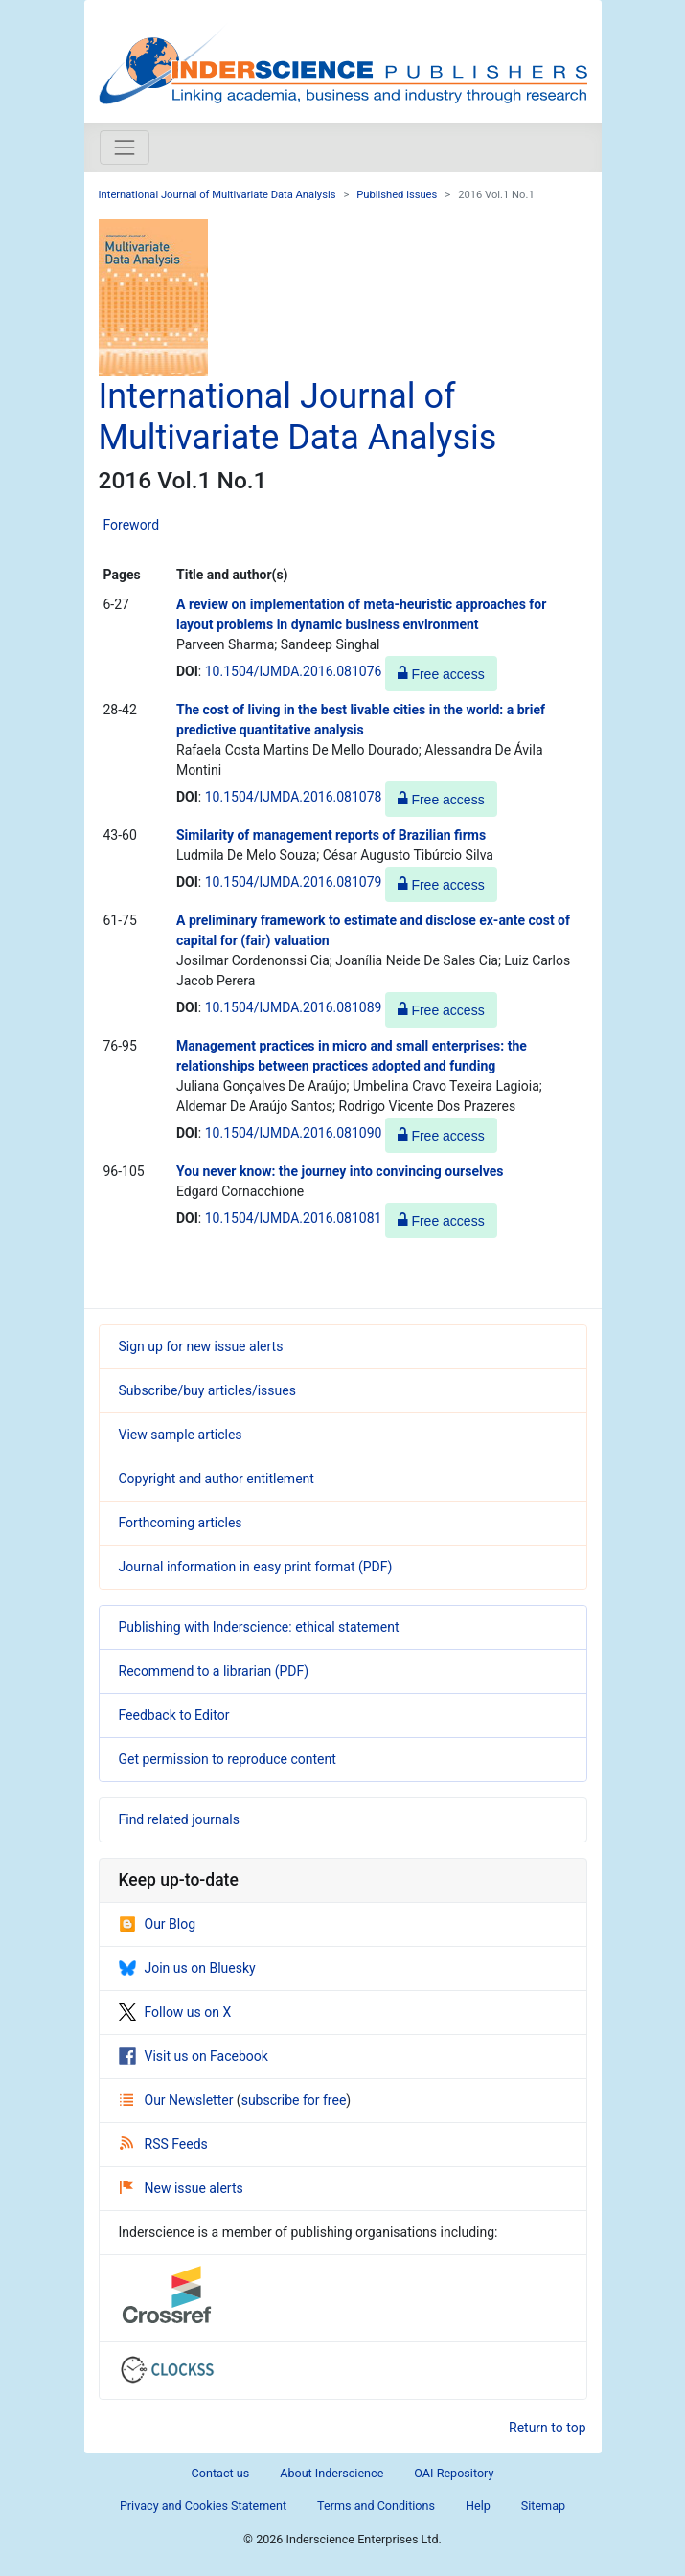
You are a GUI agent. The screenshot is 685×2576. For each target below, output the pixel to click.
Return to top (547, 2427)
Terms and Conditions (376, 2505)
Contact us (221, 2473)
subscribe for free (294, 2100)
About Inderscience (331, 2473)
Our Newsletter (178, 2100)
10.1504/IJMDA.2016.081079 (293, 882)
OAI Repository (453, 2473)
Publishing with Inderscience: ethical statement (259, 1627)
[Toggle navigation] (124, 147)
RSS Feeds (164, 2144)
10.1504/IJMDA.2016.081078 (293, 796)
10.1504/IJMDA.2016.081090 (293, 1133)
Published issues (396, 195)
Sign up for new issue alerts (201, 1346)
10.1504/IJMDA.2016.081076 (293, 671)
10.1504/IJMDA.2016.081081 (293, 1218)
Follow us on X (175, 2012)
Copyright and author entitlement (216, 1478)
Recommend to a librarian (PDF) (214, 1671)
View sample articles (180, 1434)
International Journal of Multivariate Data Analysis (217, 195)
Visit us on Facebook (193, 2056)
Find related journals (179, 1819)
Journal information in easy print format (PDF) (256, 1566)
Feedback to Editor (174, 1715)
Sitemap (543, 2505)
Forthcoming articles (180, 1522)
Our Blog (157, 1924)
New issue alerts (181, 2188)
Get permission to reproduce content (227, 1759)
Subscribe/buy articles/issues (207, 1390)
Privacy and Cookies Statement (203, 2505)
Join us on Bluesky (187, 1968)
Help (478, 2505)
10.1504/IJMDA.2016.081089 (293, 1007)
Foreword (131, 524)
